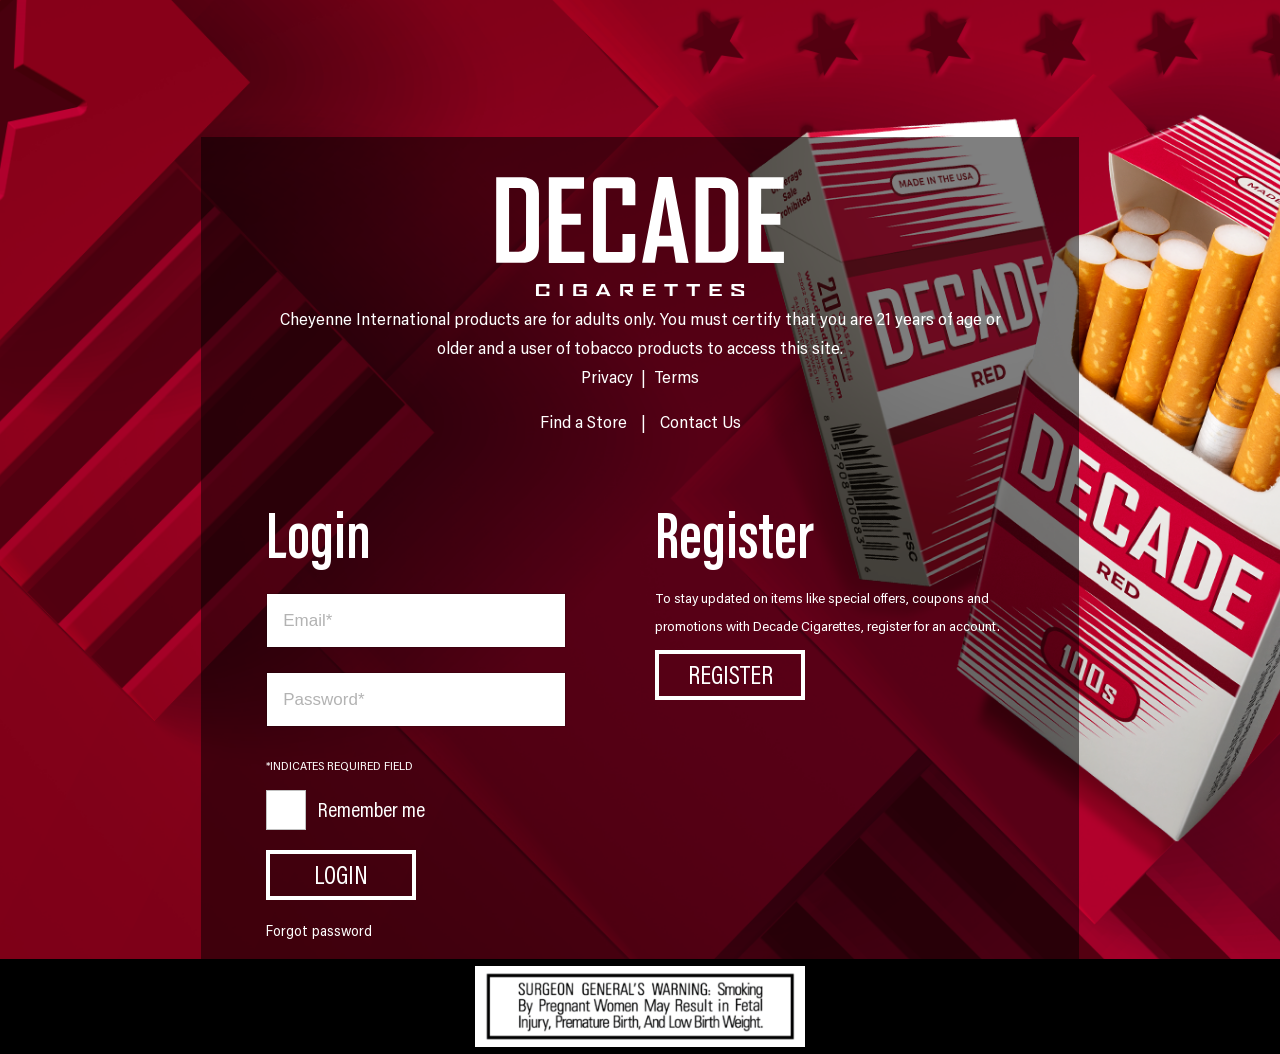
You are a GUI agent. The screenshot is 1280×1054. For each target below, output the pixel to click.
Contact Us (700, 421)
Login (341, 874)
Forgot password (319, 930)
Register (730, 674)
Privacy (607, 376)
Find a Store (583, 421)
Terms (676, 376)
